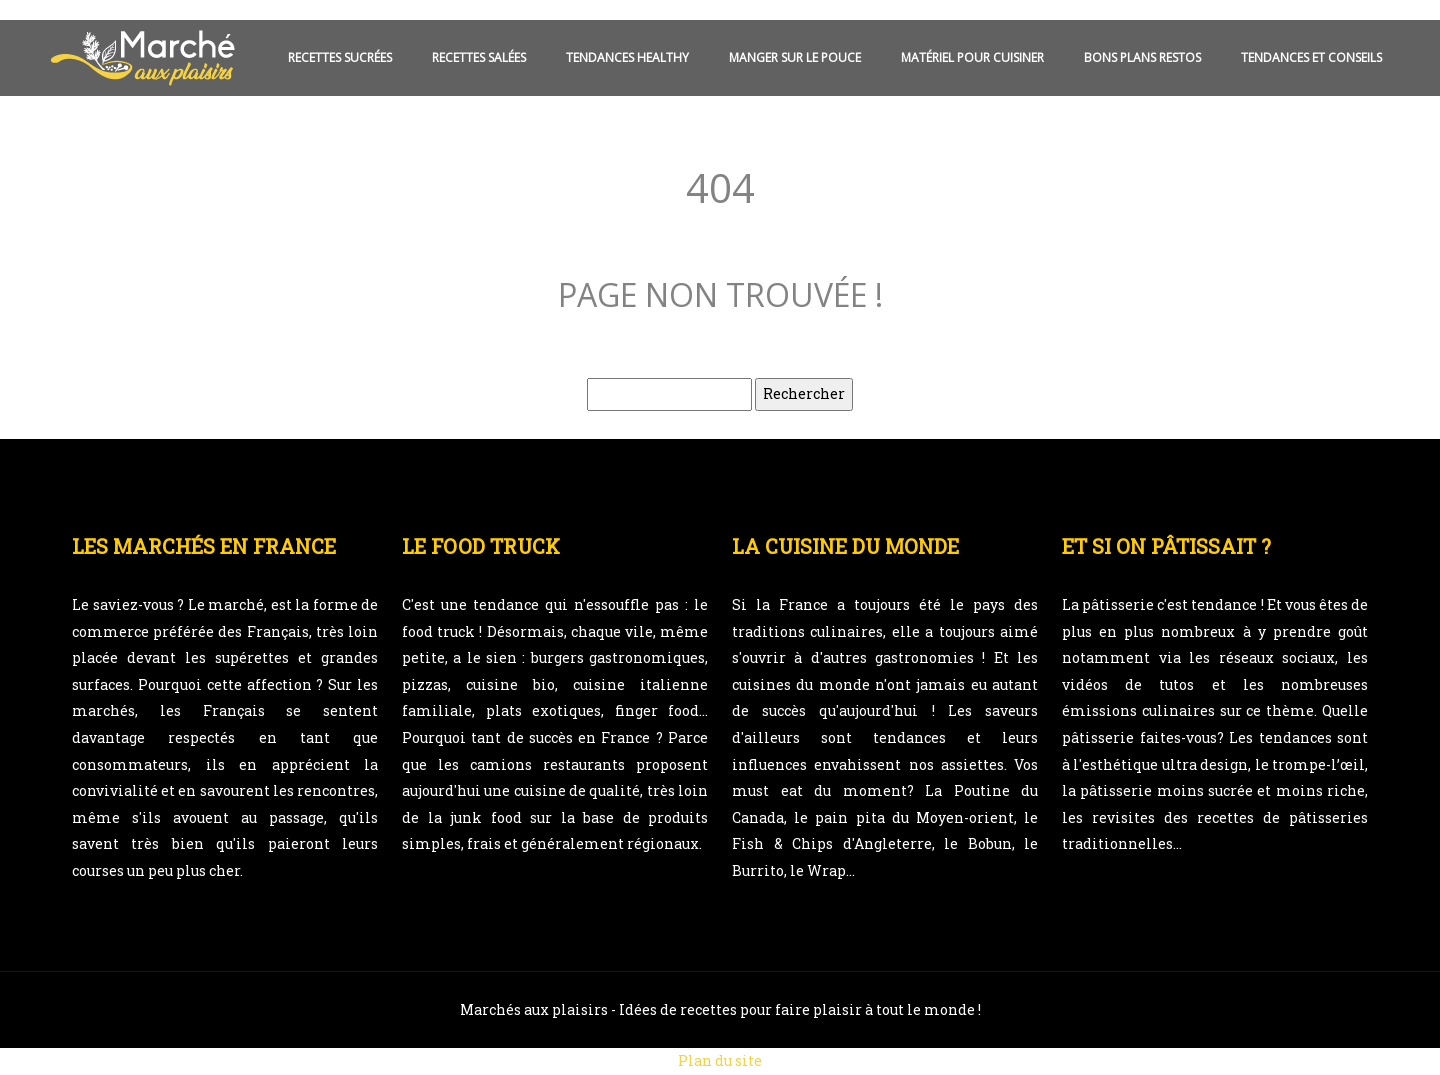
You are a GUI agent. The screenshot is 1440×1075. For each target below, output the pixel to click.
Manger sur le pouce (795, 57)
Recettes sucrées (340, 57)
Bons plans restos (1142, 57)
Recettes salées (479, 57)
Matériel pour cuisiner (972, 57)
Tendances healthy (627, 57)
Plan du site (720, 1060)
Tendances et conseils (1311, 57)
